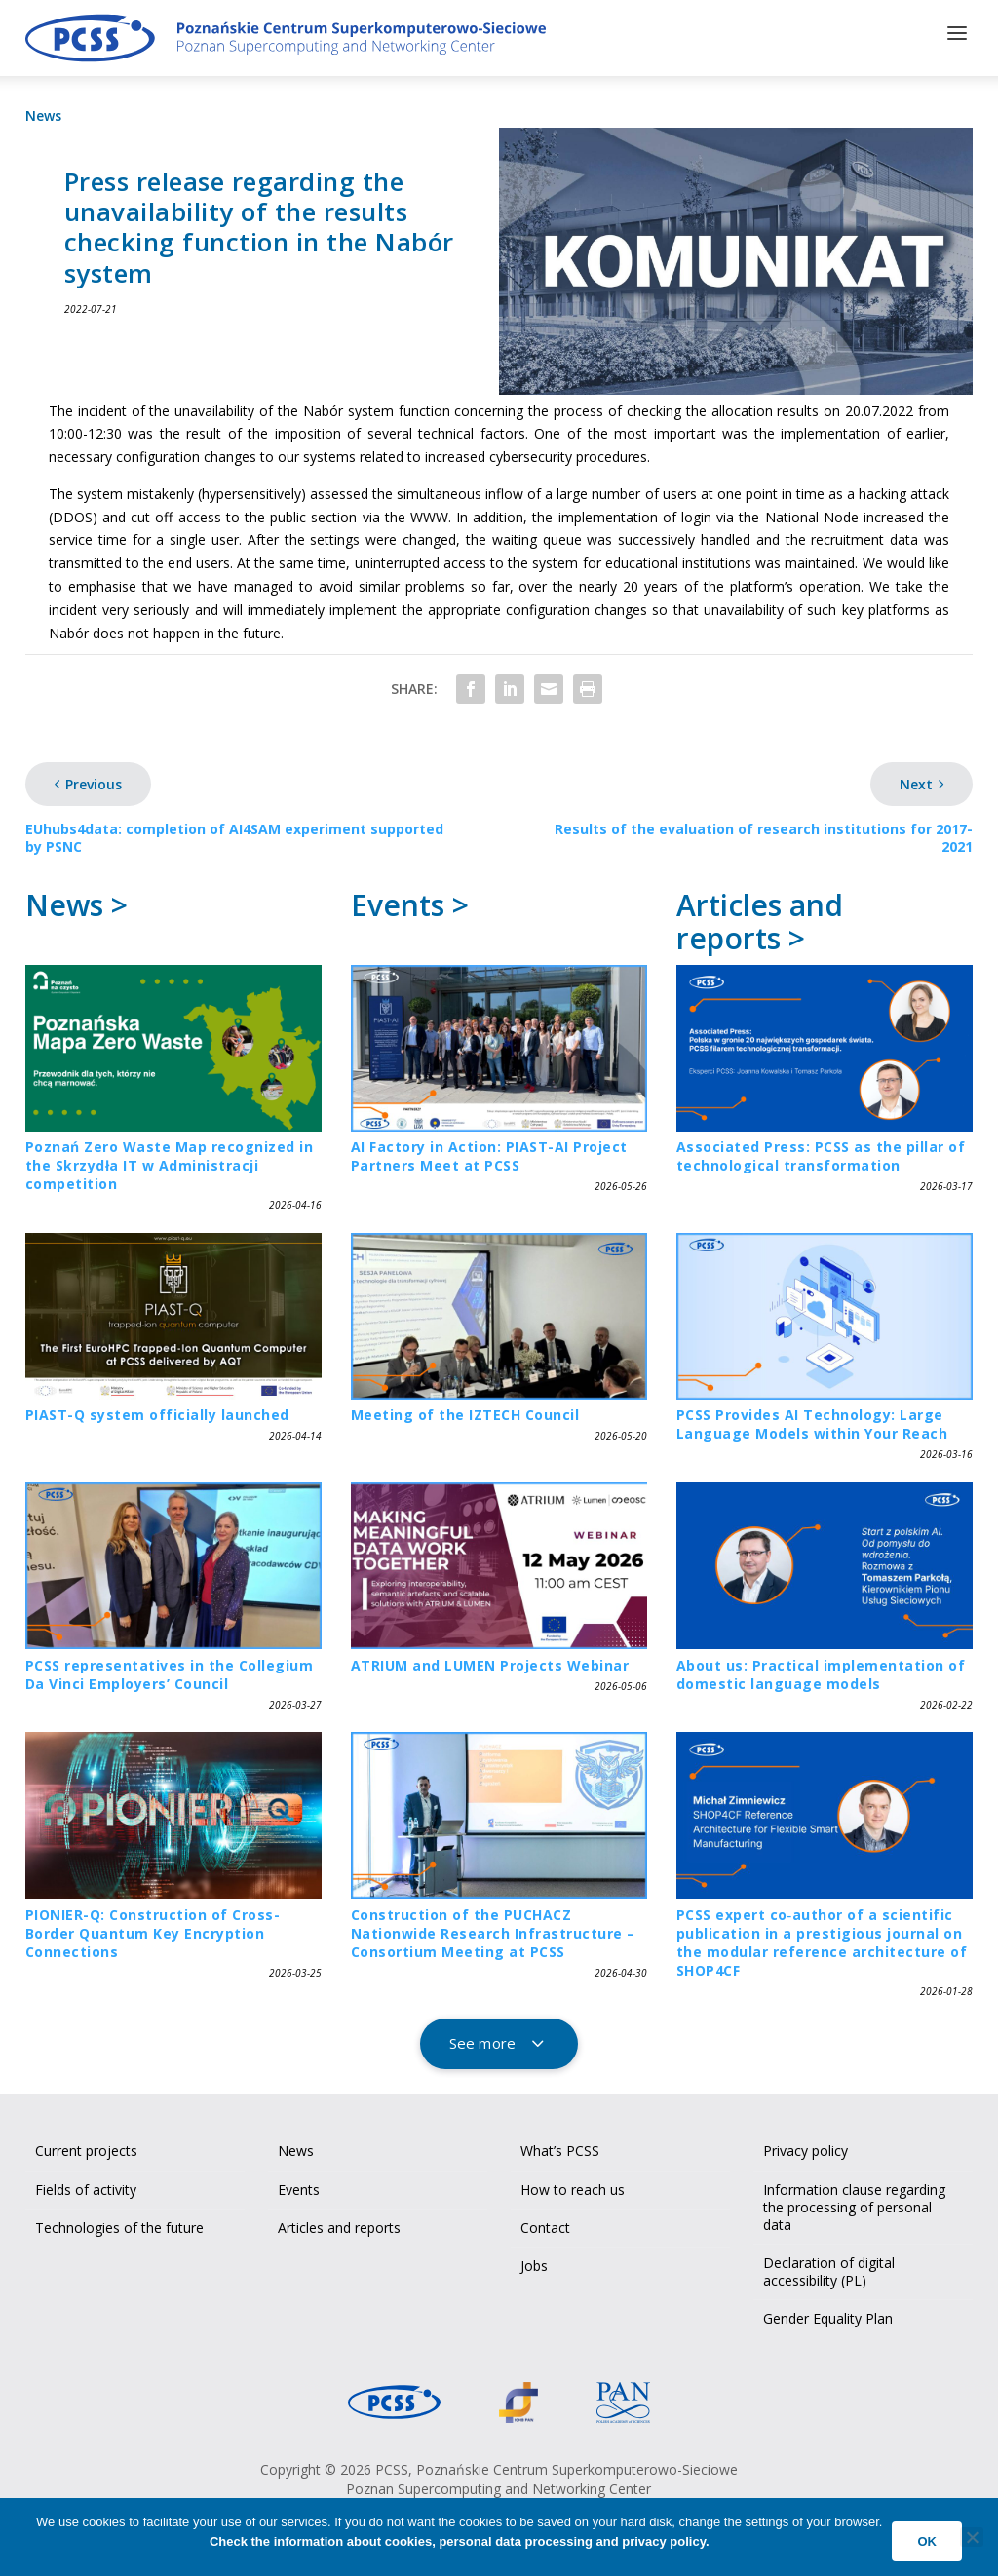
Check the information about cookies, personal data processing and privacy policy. (460, 2541)
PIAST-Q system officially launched (157, 1411)
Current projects (86, 2146)
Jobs (534, 2261)
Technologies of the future (119, 2223)
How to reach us (572, 2184)
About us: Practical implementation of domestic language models (821, 1669)
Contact (545, 2223)
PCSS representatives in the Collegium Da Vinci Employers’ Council (169, 1669)
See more (482, 2039)
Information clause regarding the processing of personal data (854, 2202)
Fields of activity (85, 2184)
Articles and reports (339, 2223)
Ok (927, 2541)
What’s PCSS (559, 2146)
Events (299, 2184)
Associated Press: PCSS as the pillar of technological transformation (821, 1152)
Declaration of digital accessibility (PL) (829, 2267)
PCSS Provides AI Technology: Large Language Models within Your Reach (812, 1420)
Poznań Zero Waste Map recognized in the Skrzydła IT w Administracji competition (169, 1161)
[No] (971, 2537)
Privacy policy (805, 2146)
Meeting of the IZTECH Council (465, 1411)
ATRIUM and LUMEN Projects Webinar (490, 1660)
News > (76, 901)
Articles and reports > (759, 917)
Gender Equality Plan (828, 2314)
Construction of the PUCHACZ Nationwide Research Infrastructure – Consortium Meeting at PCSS (493, 1929)
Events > (410, 901)
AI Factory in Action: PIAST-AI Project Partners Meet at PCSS (489, 1152)
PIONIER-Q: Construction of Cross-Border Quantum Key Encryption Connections (153, 1929)
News (43, 111)
